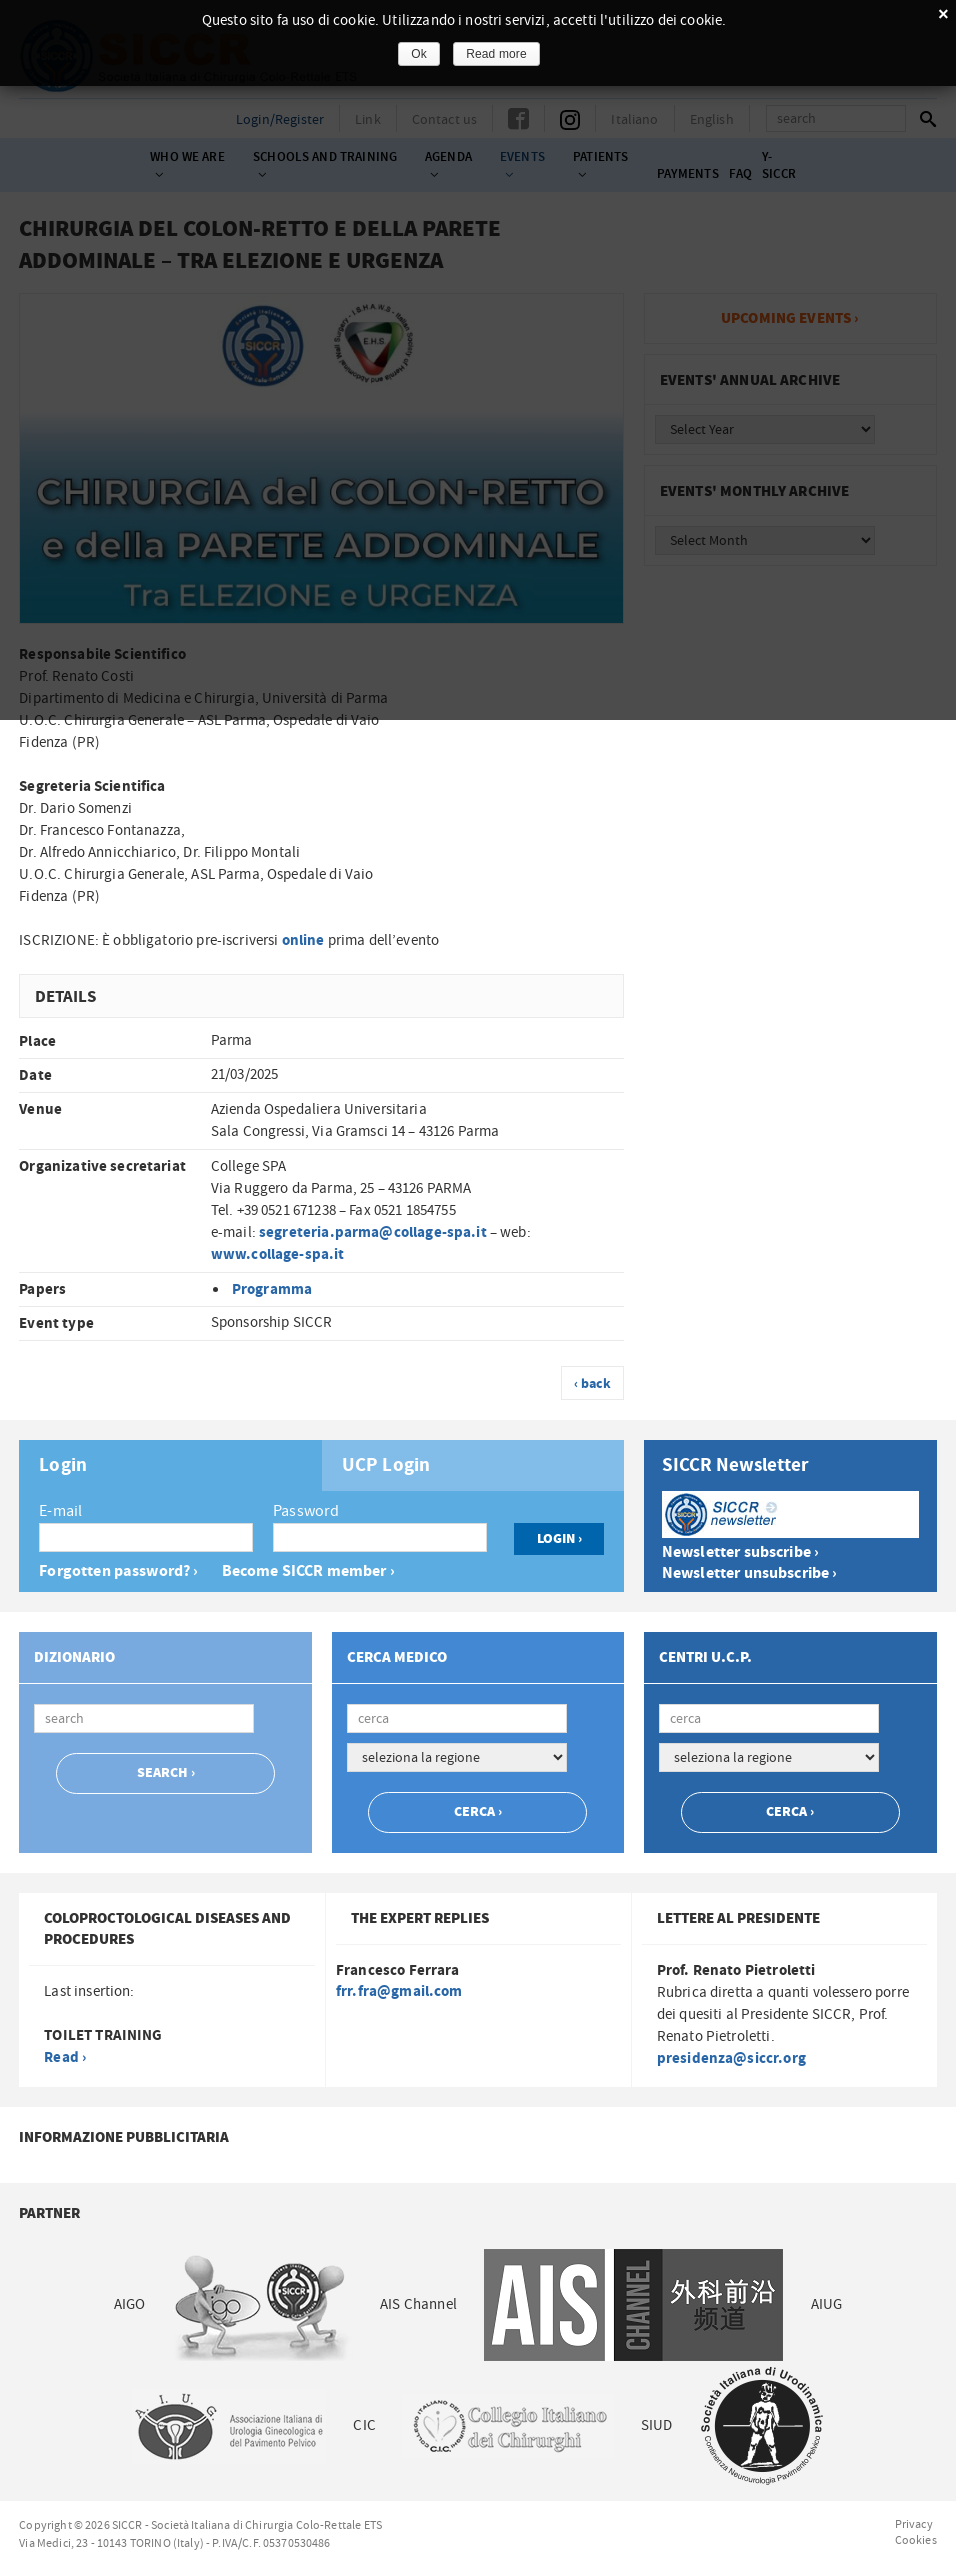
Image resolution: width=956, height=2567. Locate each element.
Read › (65, 2057)
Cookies (916, 2540)
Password (306, 1511)
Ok (419, 54)
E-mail (60, 1511)
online (303, 940)
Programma (272, 1289)
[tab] (170, 1465)
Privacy (914, 2524)
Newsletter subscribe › (740, 1552)
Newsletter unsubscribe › (750, 1573)
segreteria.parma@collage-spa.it (373, 1232)
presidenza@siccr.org (731, 2058)
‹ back (593, 1384)
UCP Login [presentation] (386, 1466)
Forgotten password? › (118, 1571)
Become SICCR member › (308, 1571)
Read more (496, 54)
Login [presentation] (63, 1466)
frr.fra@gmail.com (399, 1991)
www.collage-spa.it (278, 1254)
